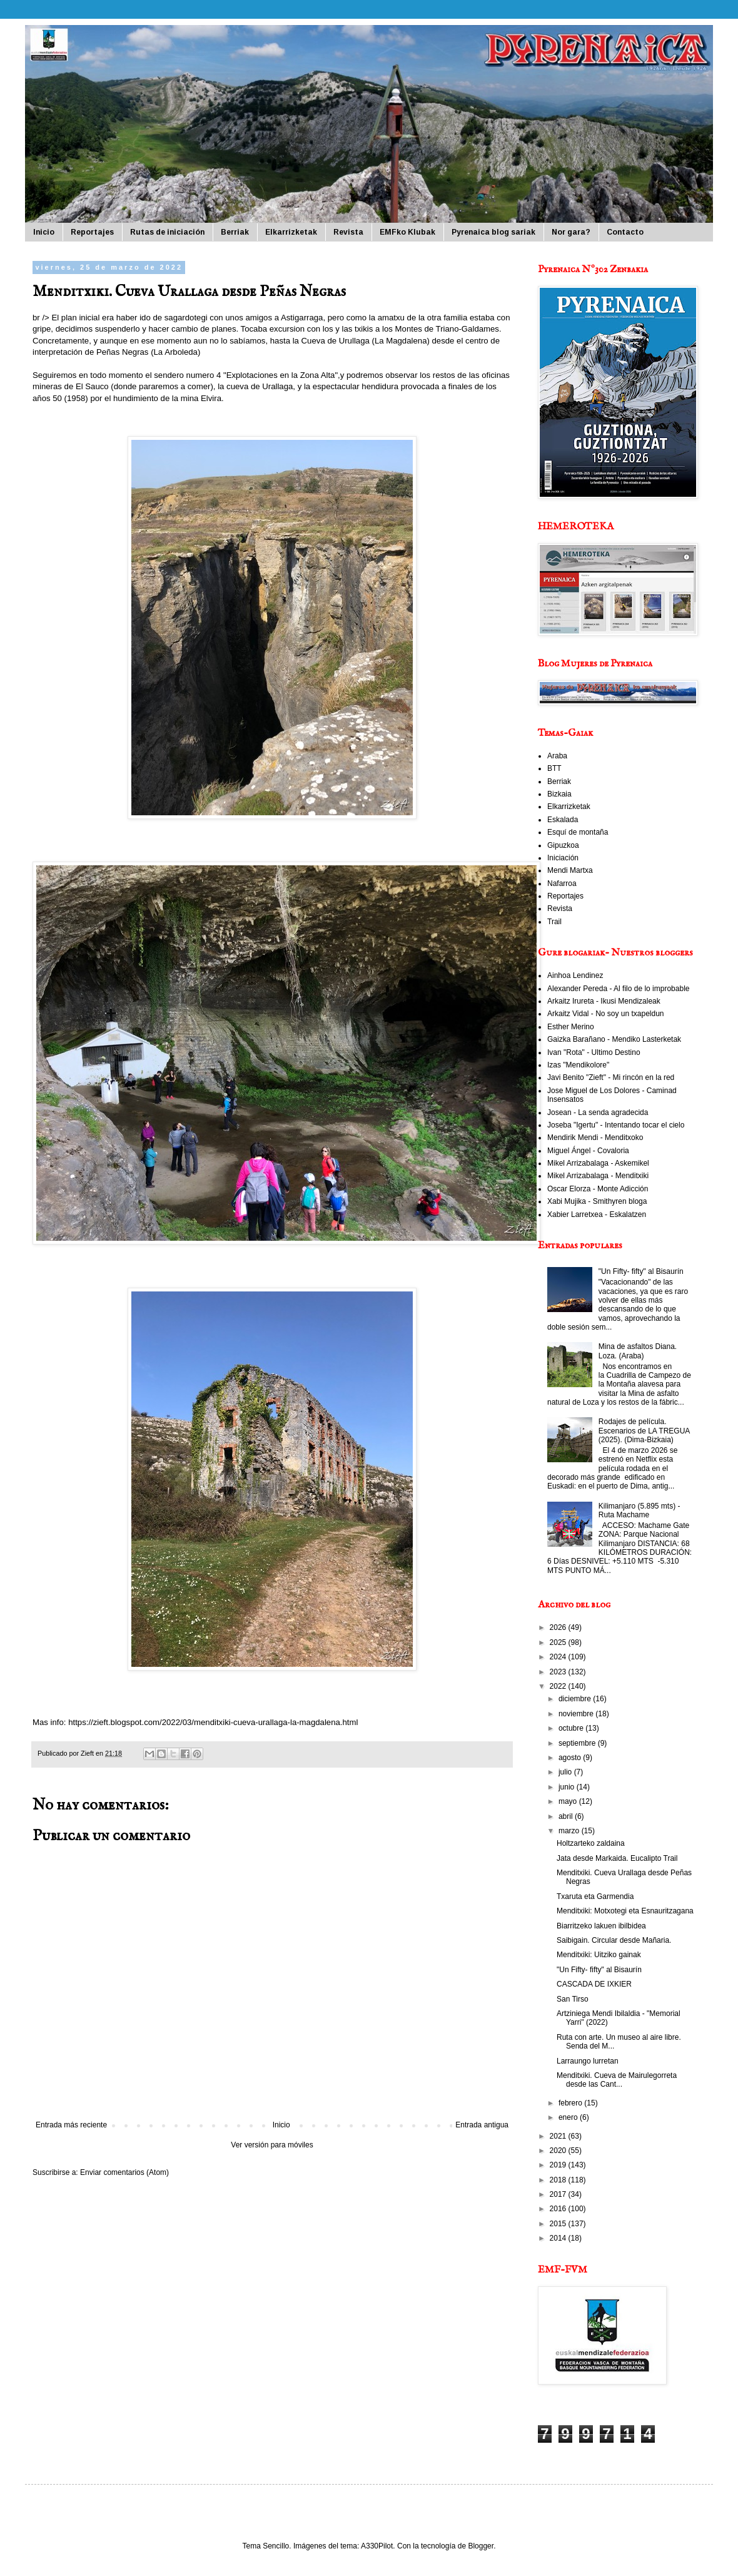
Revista (348, 232)
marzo (570, 1830)
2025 (559, 1642)
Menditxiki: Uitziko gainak (599, 1954)
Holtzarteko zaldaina (591, 1843)
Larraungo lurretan (588, 2061)
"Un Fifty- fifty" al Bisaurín (641, 1271)
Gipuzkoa (563, 845)
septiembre (578, 1743)
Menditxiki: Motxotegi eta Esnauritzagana (625, 1911)
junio (568, 1787)
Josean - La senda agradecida (597, 1112)
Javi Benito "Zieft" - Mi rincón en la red (610, 1077)
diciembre (576, 1698)
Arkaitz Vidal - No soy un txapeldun (605, 1013)
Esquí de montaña (577, 832)
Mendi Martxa (570, 870)
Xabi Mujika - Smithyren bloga (597, 1201)
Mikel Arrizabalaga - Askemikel (598, 1163)
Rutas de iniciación (167, 232)
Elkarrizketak (291, 232)
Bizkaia (559, 794)
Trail (554, 921)
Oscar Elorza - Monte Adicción (597, 1188)
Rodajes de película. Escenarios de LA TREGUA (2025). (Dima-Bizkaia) (644, 1430)
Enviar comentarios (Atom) (124, 2172)
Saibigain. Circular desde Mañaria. (614, 1940)
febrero (571, 2103)
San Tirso (573, 1999)
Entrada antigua (481, 2124)
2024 (559, 1656)
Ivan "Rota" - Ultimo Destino (593, 1052)
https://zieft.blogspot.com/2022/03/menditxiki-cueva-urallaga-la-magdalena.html (213, 1722)
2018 (559, 2180)
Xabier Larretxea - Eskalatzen (596, 1214)
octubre (572, 1728)
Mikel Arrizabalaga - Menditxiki (598, 1175)
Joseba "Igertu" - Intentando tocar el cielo (615, 1125)
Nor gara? (571, 232)
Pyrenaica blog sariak (493, 232)
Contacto (625, 232)
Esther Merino (570, 1026)
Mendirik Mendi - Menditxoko (595, 1137)
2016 (559, 2208)
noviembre (577, 1713)
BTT (554, 768)
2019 (559, 2165)
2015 (559, 2223)
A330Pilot (377, 2546)
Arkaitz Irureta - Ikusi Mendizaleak (603, 1001)
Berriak (235, 232)
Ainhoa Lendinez (575, 975)
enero (569, 2117)
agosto (571, 1757)
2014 (559, 2238)
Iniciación (563, 857)
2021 (559, 2136)
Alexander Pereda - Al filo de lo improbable (618, 988)
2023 (559, 1671)
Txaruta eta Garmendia (595, 1896)
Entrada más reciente (71, 2124)
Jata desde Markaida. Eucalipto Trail (617, 1858)
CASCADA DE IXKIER (594, 1984)
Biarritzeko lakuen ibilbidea (601, 1926)
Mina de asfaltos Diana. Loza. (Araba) (638, 1351)
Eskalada (562, 819)
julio (566, 1772)
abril (567, 1816)
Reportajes (92, 232)
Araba (557, 755)
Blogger (480, 2546)
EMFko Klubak (407, 232)
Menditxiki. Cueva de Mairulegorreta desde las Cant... (617, 2080)
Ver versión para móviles (272, 2145)
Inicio (43, 232)
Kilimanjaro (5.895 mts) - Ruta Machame (639, 1510)
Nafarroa (562, 883)
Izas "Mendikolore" (578, 1065)
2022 (559, 1686)
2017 (559, 2194)
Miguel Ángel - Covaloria (588, 1150)
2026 (559, 1627)
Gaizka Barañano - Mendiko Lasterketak (614, 1039)
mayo (569, 1801)
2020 (559, 2150)
